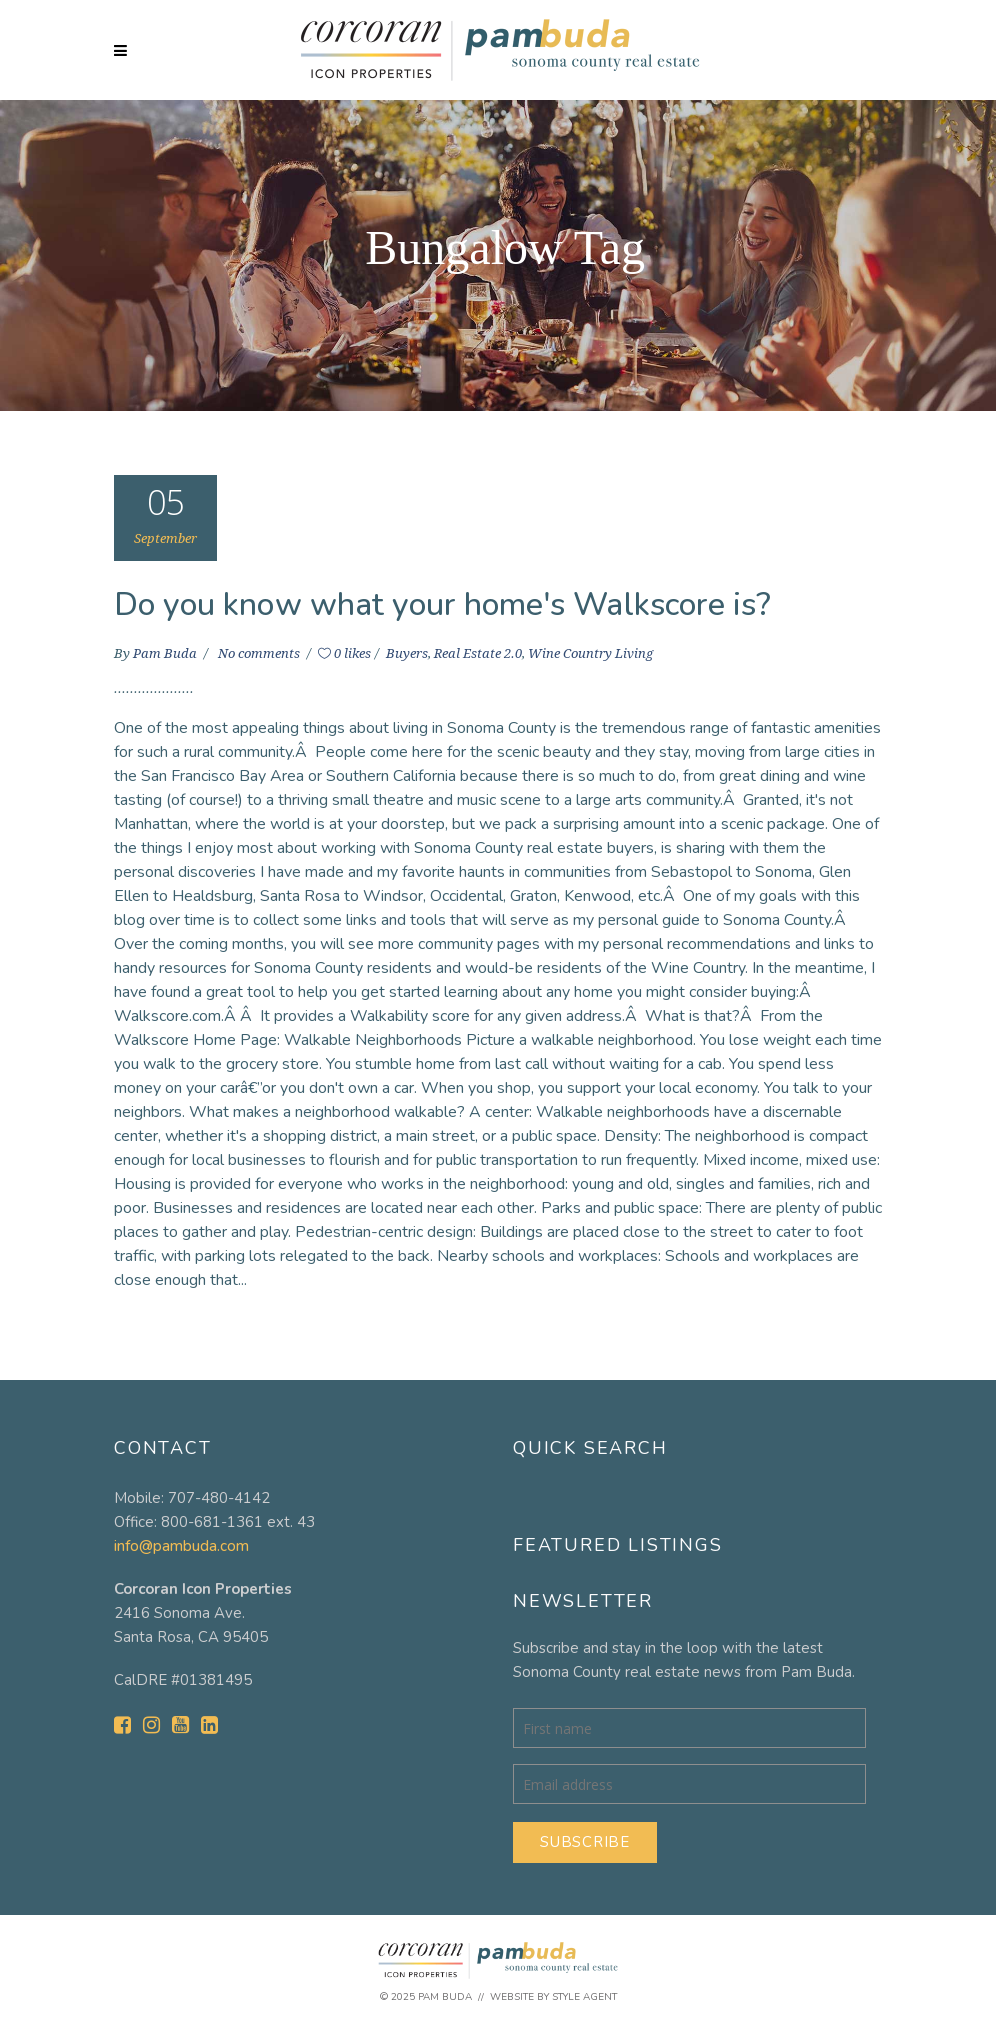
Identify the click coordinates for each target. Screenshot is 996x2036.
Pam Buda (166, 653)
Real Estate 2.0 (478, 653)
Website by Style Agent (553, 1997)
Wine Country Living (590, 653)
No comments (260, 653)
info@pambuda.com (181, 1546)
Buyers (407, 653)
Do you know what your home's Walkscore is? (442, 604)
